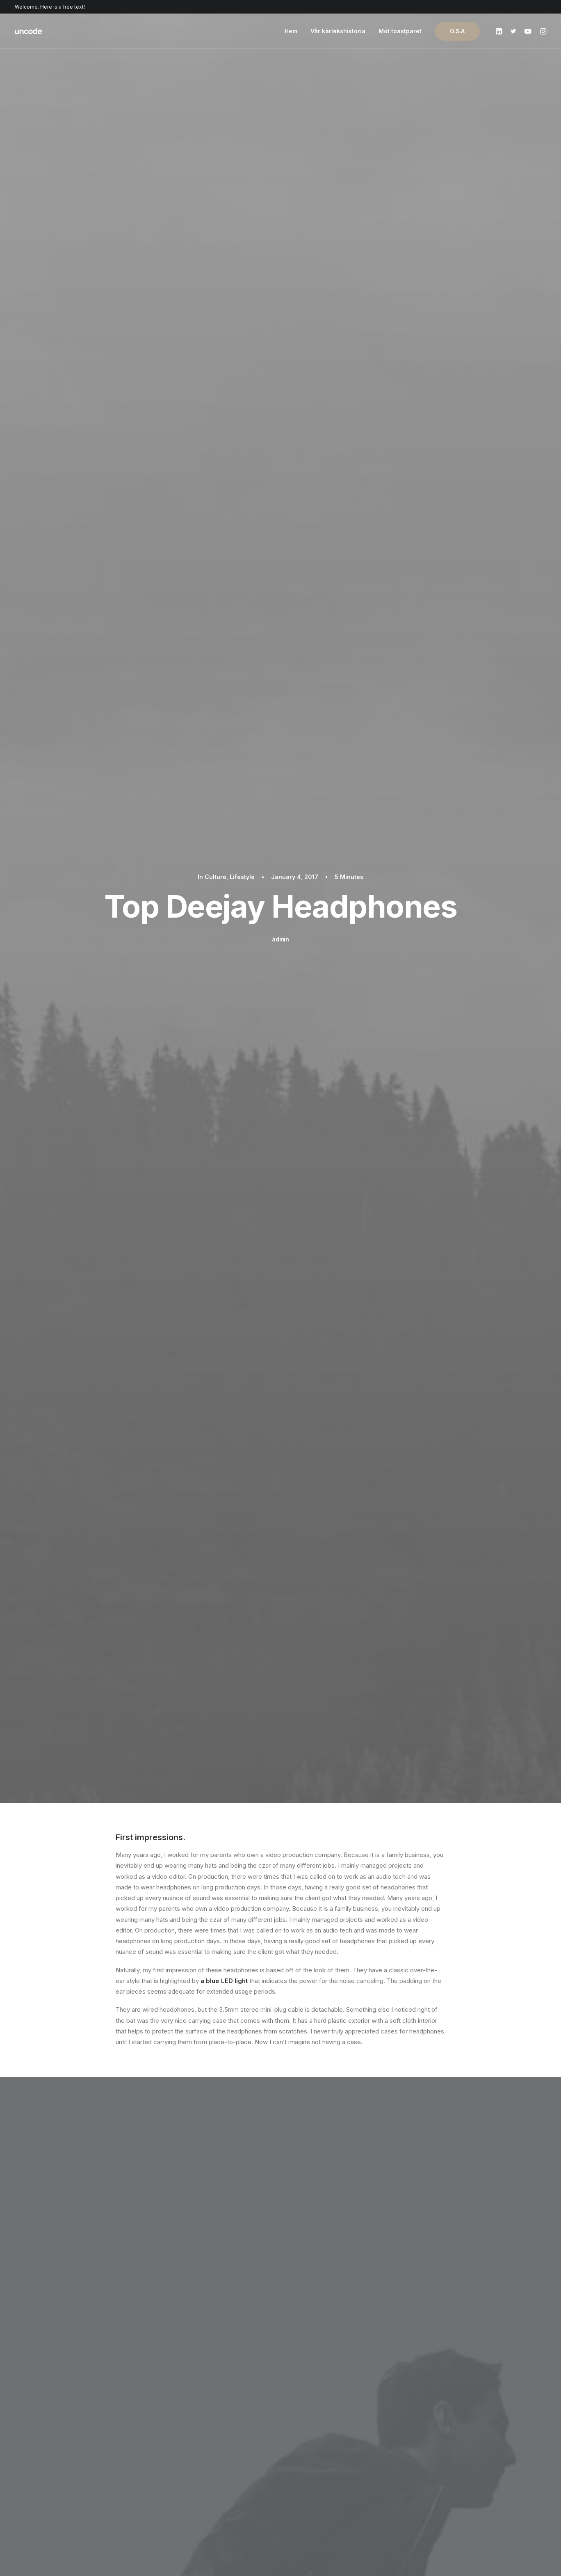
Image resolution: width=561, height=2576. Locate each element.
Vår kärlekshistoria (337, 30)
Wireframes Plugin (194, 2432)
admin (280, 140)
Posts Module (188, 2442)
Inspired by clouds (96, 1655)
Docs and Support (322, 2410)
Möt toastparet (400, 30)
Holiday (144, 1321)
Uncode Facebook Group (452, 2410)
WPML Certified (191, 2496)
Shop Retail (65, 2432)
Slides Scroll (186, 2475)
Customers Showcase (448, 2451)
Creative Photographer (81, 2442)
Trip (199, 1321)
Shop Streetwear (72, 2464)
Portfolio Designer (74, 2453)
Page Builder (186, 2410)
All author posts (209, 1414)
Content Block (189, 2453)
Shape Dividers (190, 2485)
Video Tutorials (318, 2451)
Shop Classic (67, 2410)
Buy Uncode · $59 (459, 2317)
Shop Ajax (63, 2421)
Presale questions (322, 2492)
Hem (291, 30)
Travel (173, 1321)
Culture (215, 78)
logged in (180, 2163)
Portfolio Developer (77, 2475)
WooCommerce (191, 2421)
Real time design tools (263, 1663)
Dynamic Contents (195, 2464)
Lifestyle (242, 78)
